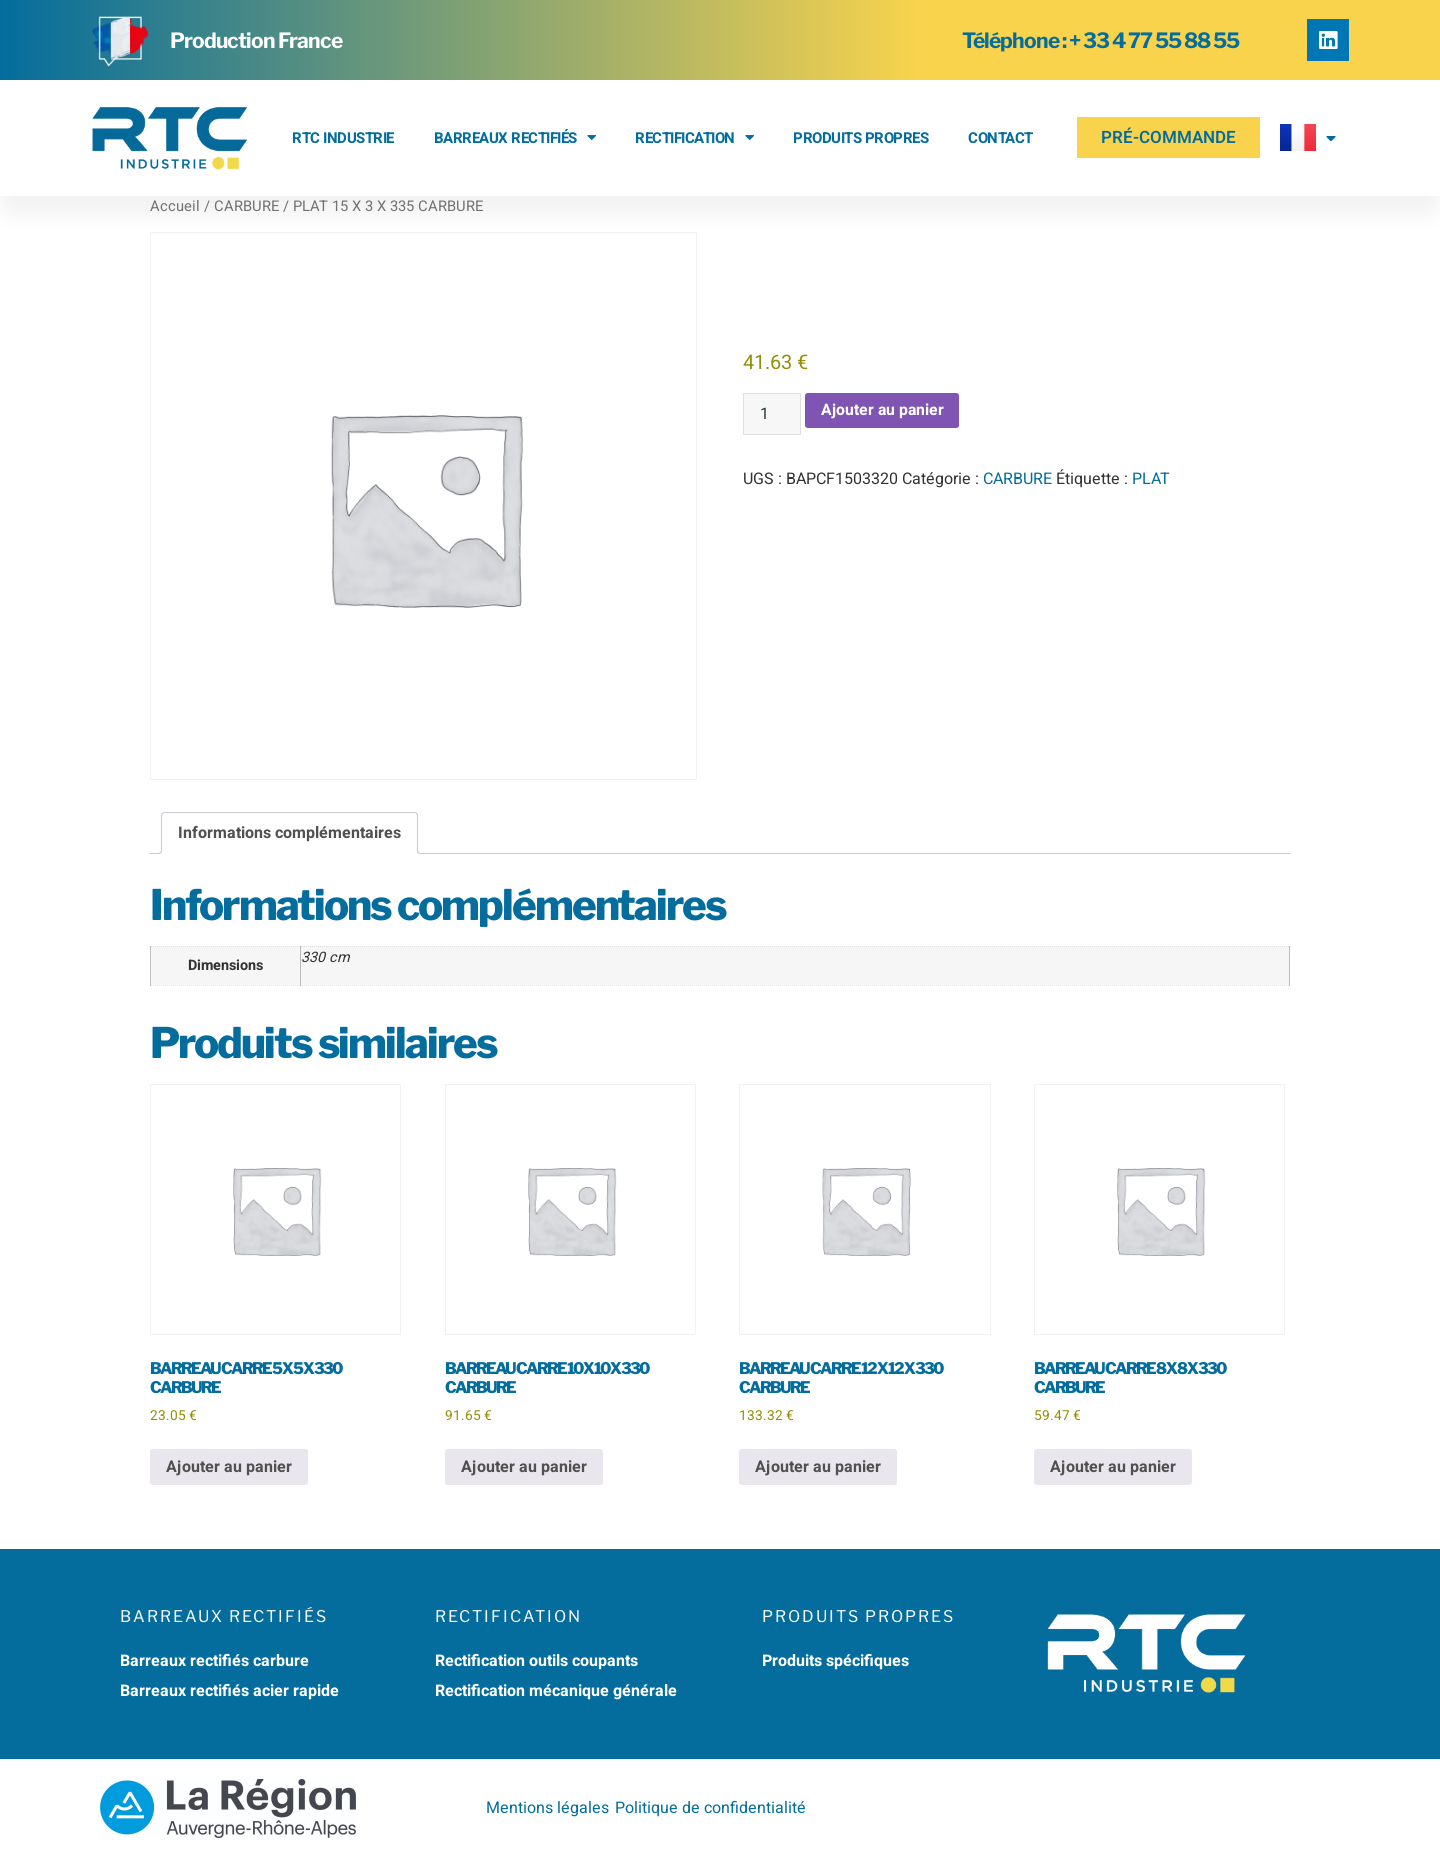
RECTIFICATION (694, 137)
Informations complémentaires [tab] (289, 833)
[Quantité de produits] (772, 414)
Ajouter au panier (884, 411)
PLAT (1151, 479)
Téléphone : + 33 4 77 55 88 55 (1100, 40)
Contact (1000, 138)
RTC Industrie (343, 138)
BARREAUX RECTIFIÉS (515, 137)
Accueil (175, 206)
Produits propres (860, 138)
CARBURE (246, 206)
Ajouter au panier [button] (229, 1467)
